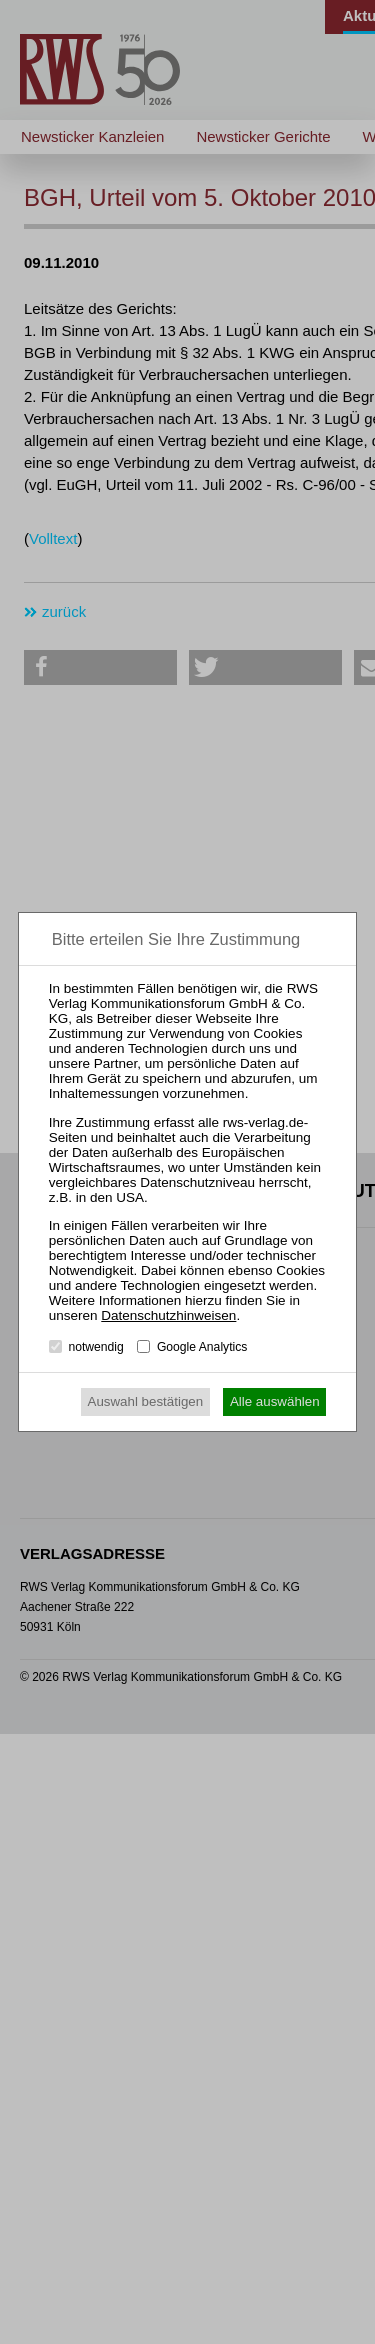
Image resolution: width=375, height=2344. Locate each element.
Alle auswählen (275, 1401)
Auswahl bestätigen (146, 1401)
